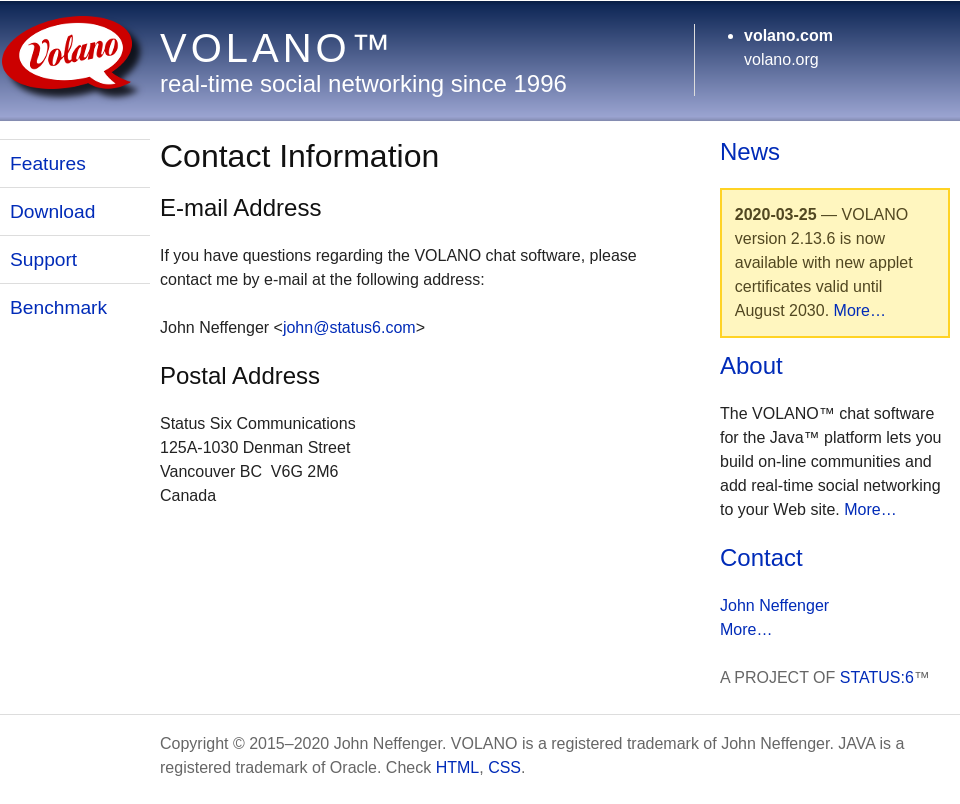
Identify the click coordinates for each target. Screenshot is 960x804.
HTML (458, 767)
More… (860, 310)
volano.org (781, 59)
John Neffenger (774, 605)
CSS (504, 767)
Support (43, 259)
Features (48, 163)
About (751, 365)
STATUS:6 (877, 677)
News (750, 151)
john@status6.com (349, 327)
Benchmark (58, 307)
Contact (761, 557)
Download (52, 211)
